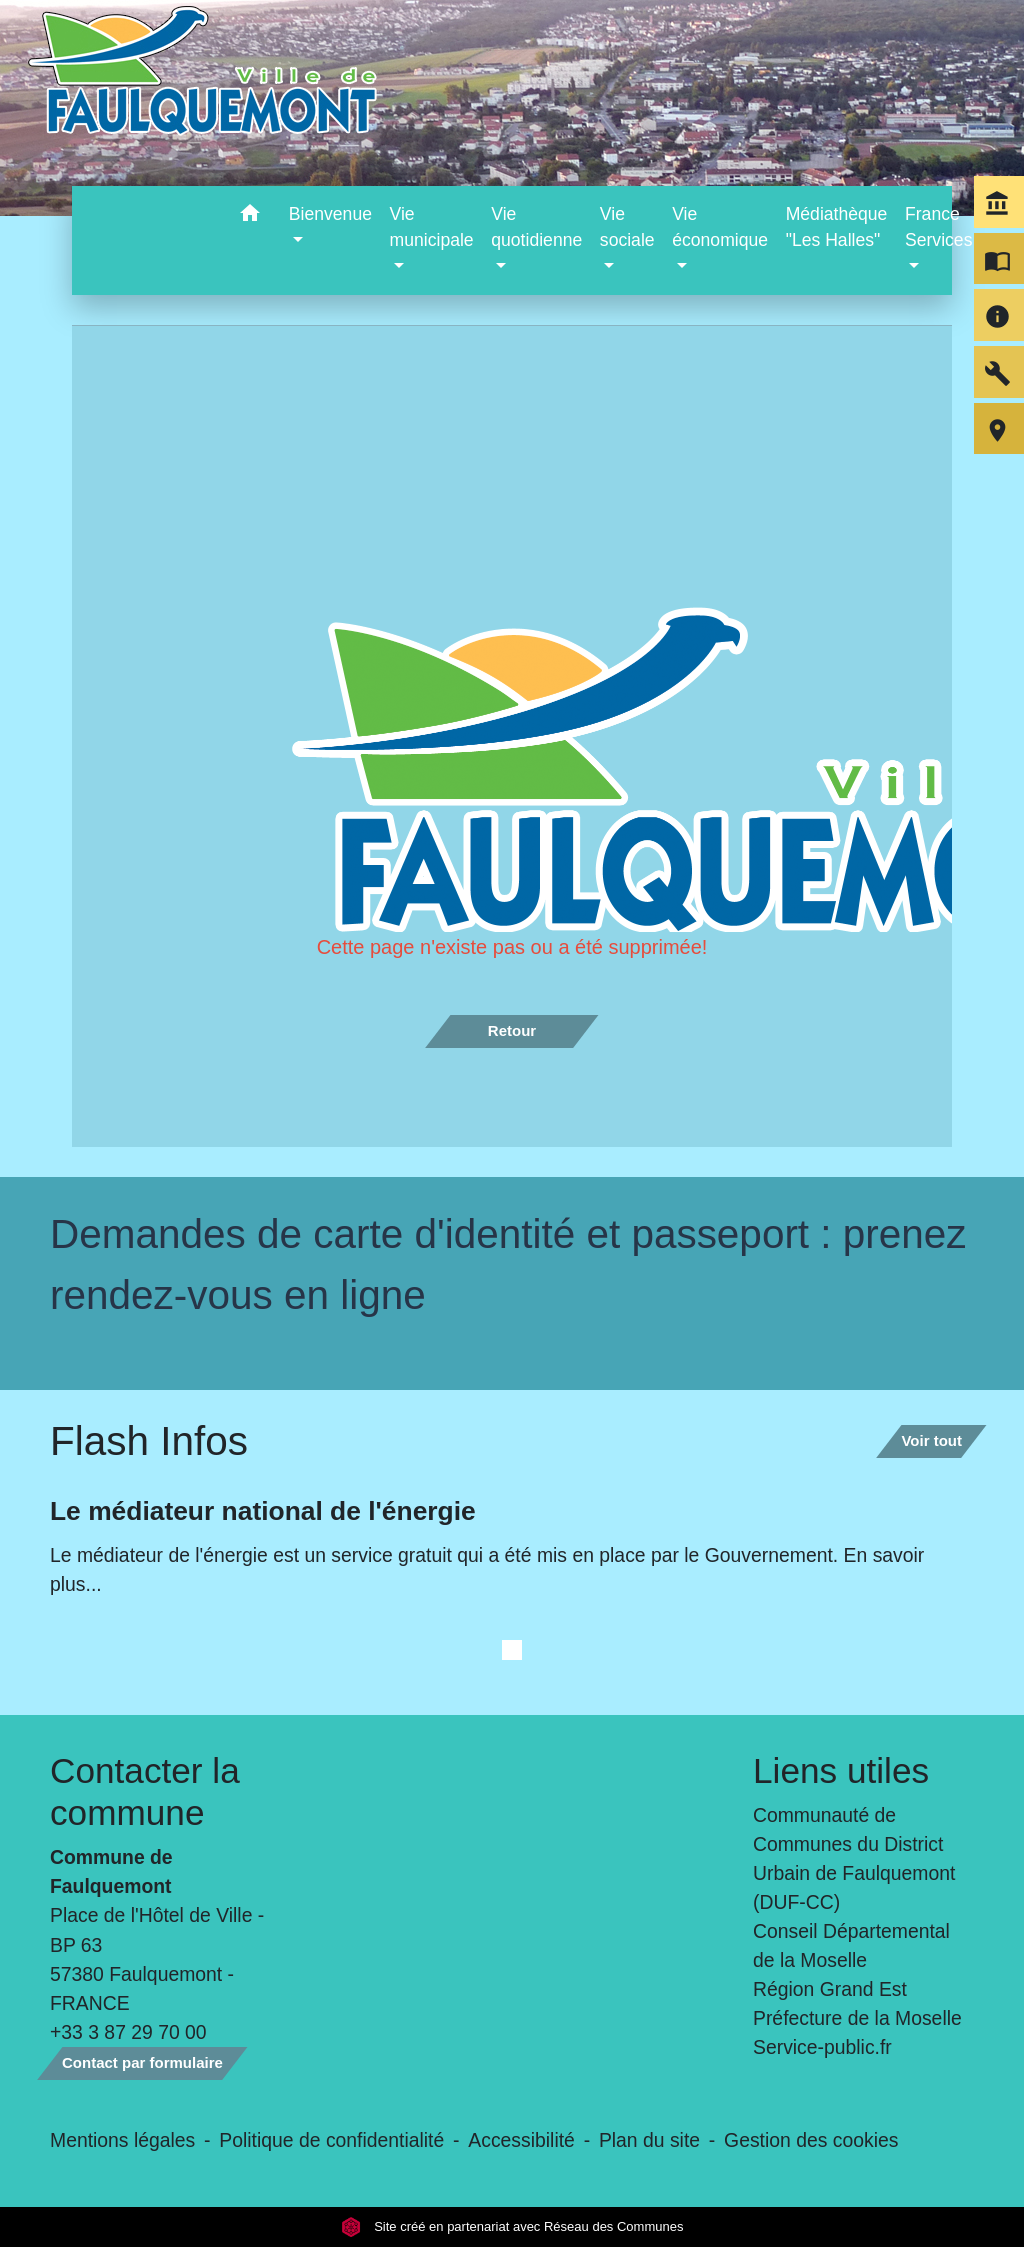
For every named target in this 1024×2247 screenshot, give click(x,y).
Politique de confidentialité (331, 2140)
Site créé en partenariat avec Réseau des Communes (512, 2226)
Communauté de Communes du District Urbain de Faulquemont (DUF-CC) (854, 1858)
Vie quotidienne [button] (536, 227)
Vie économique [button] (720, 227)
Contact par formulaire (142, 2062)
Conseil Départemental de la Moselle (851, 1945)
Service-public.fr (822, 2047)
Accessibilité (521, 2140)
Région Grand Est (830, 1989)
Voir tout (931, 1440)
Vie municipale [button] (432, 227)
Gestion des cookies (811, 2140)
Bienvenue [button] (330, 214)
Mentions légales (122, 2140)
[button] (250, 216)
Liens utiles (841, 1770)
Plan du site (649, 2140)
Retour (512, 1030)
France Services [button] (938, 227)
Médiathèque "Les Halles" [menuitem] (837, 227)
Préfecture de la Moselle (857, 2018)
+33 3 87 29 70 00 (128, 2032)
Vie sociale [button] (627, 227)
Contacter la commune (145, 1791)
